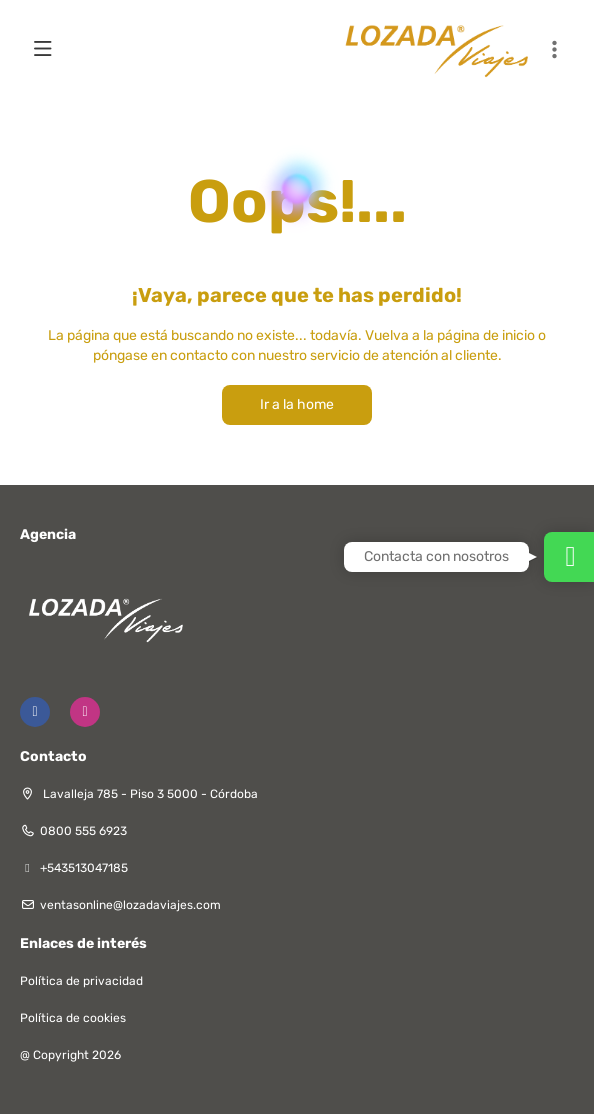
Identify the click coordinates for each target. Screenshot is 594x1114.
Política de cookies (73, 1018)
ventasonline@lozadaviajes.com (130, 905)
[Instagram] (85, 712)
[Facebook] (35, 712)
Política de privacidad (81, 981)
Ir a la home (297, 404)
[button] (554, 50)
